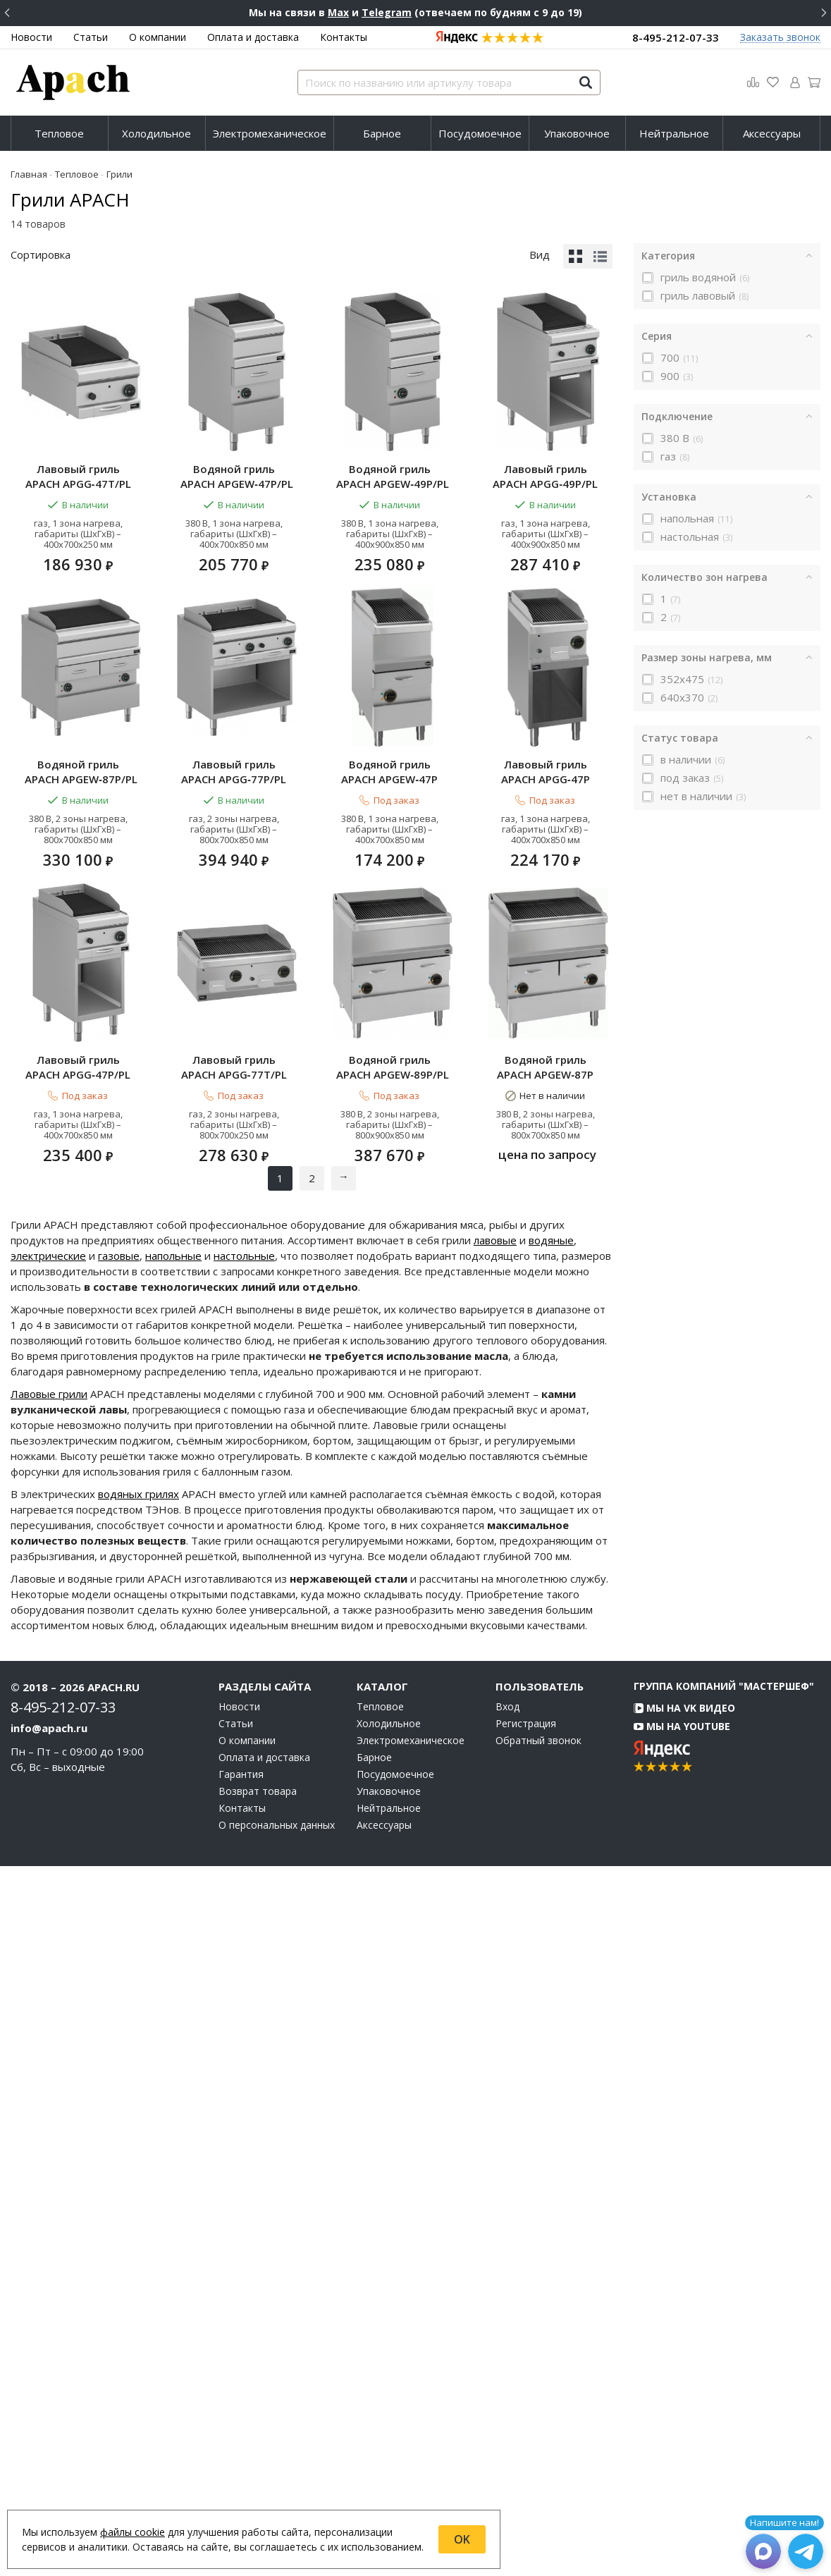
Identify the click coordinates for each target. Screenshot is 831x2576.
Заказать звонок (780, 37)
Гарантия (241, 2484)
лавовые (495, 1950)
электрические (48, 1965)
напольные (173, 1965)
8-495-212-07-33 (675, 37)
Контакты (343, 37)
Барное (382, 133)
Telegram (387, 12)
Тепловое (59, 133)
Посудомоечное (480, 133)
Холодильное (156, 133)
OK (462, 2539)
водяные (551, 1950)
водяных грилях (138, 2204)
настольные (244, 1965)
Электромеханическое (269, 133)
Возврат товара (257, 2501)
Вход (507, 2417)
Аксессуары (772, 133)
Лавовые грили (49, 2104)
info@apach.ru (49, 2438)
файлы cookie (132, 2532)
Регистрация (525, 2434)
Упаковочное (577, 133)
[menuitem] (60, 133)
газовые (119, 1965)
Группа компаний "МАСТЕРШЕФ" (724, 2396)
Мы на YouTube (682, 2436)
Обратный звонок (538, 2450)
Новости (31, 37)
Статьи (90, 37)
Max (338, 12)
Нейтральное (674, 133)
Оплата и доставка (253, 37)
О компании (157, 37)
